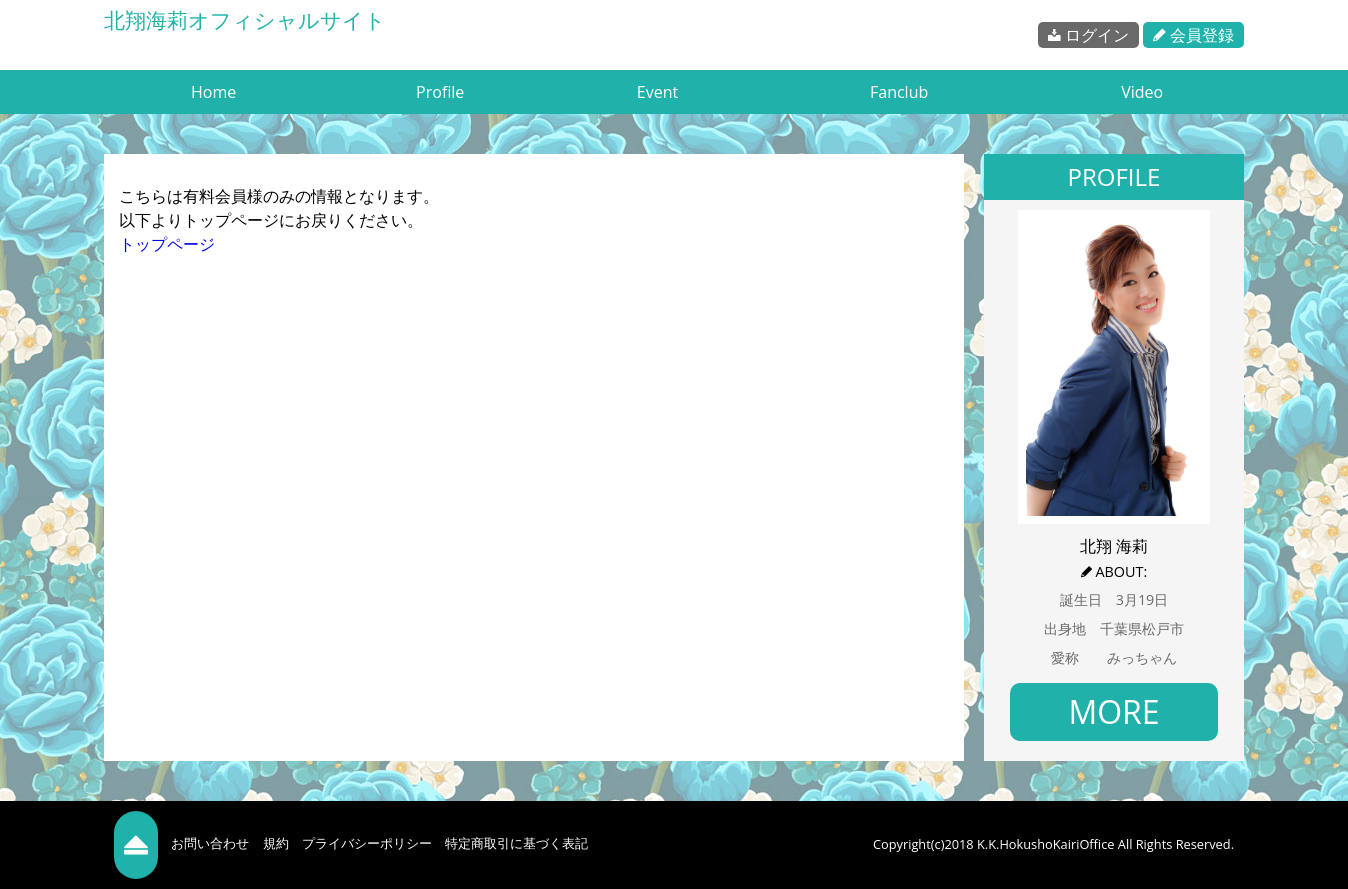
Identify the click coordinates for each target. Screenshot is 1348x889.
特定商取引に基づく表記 (516, 843)
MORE (1113, 711)
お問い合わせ (210, 843)
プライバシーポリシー (367, 843)
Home (213, 92)
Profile (440, 92)
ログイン (1088, 35)
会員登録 (1193, 35)
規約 (276, 843)
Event (657, 92)
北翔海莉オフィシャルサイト (245, 20)
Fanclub (899, 92)
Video (1142, 92)
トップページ (167, 244)
